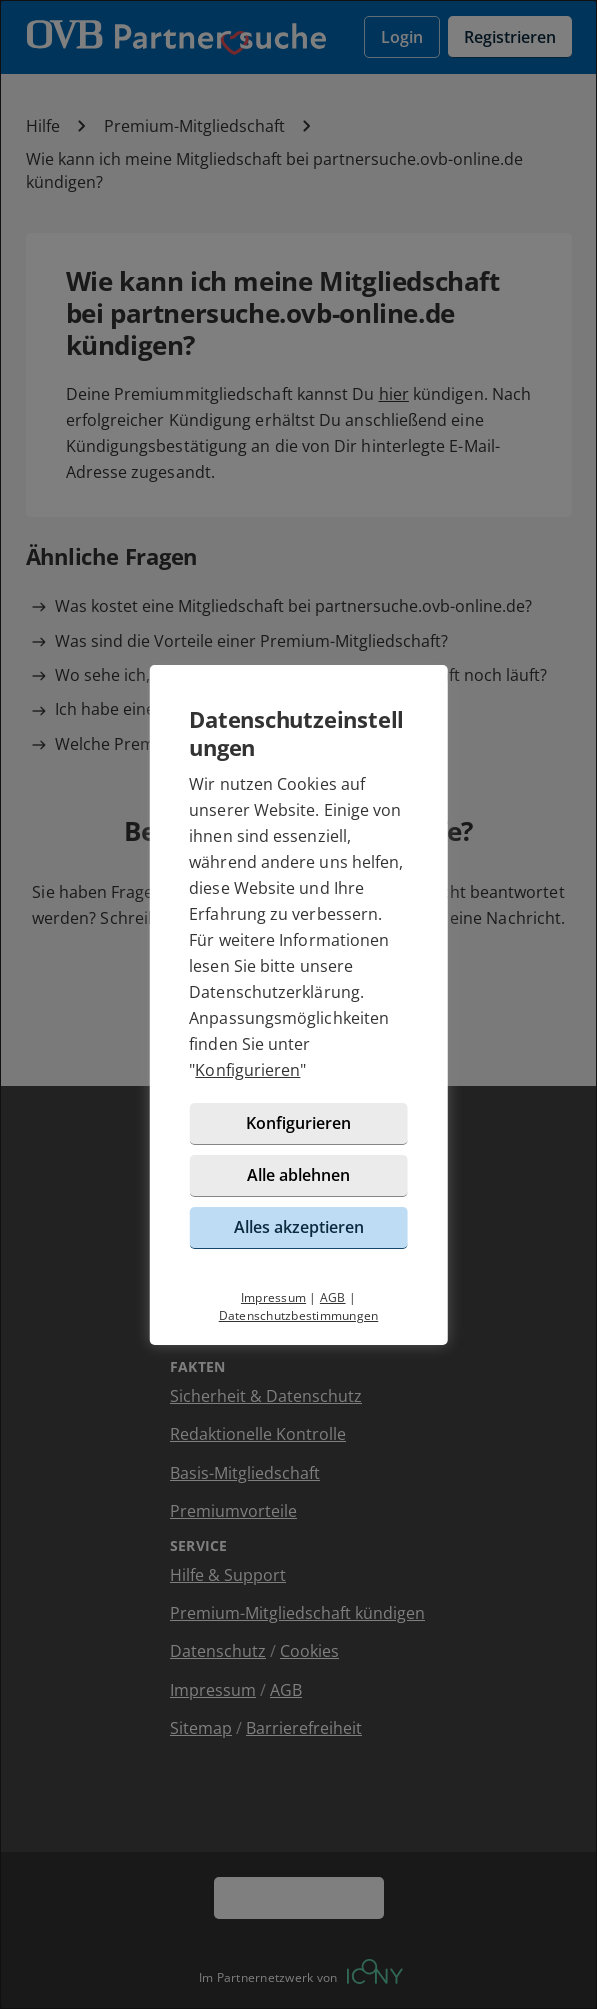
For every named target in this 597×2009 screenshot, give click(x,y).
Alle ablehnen (298, 1175)
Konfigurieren (247, 1070)
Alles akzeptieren (299, 1227)
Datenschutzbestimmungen (299, 1315)
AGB (333, 1297)
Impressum (273, 1297)
